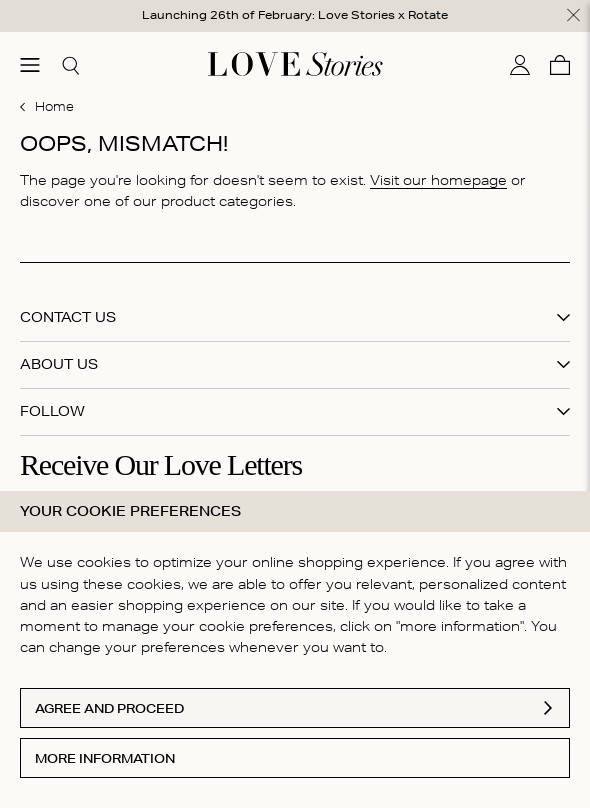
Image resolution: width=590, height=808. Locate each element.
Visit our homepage (438, 180)
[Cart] (560, 65)
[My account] (520, 65)
